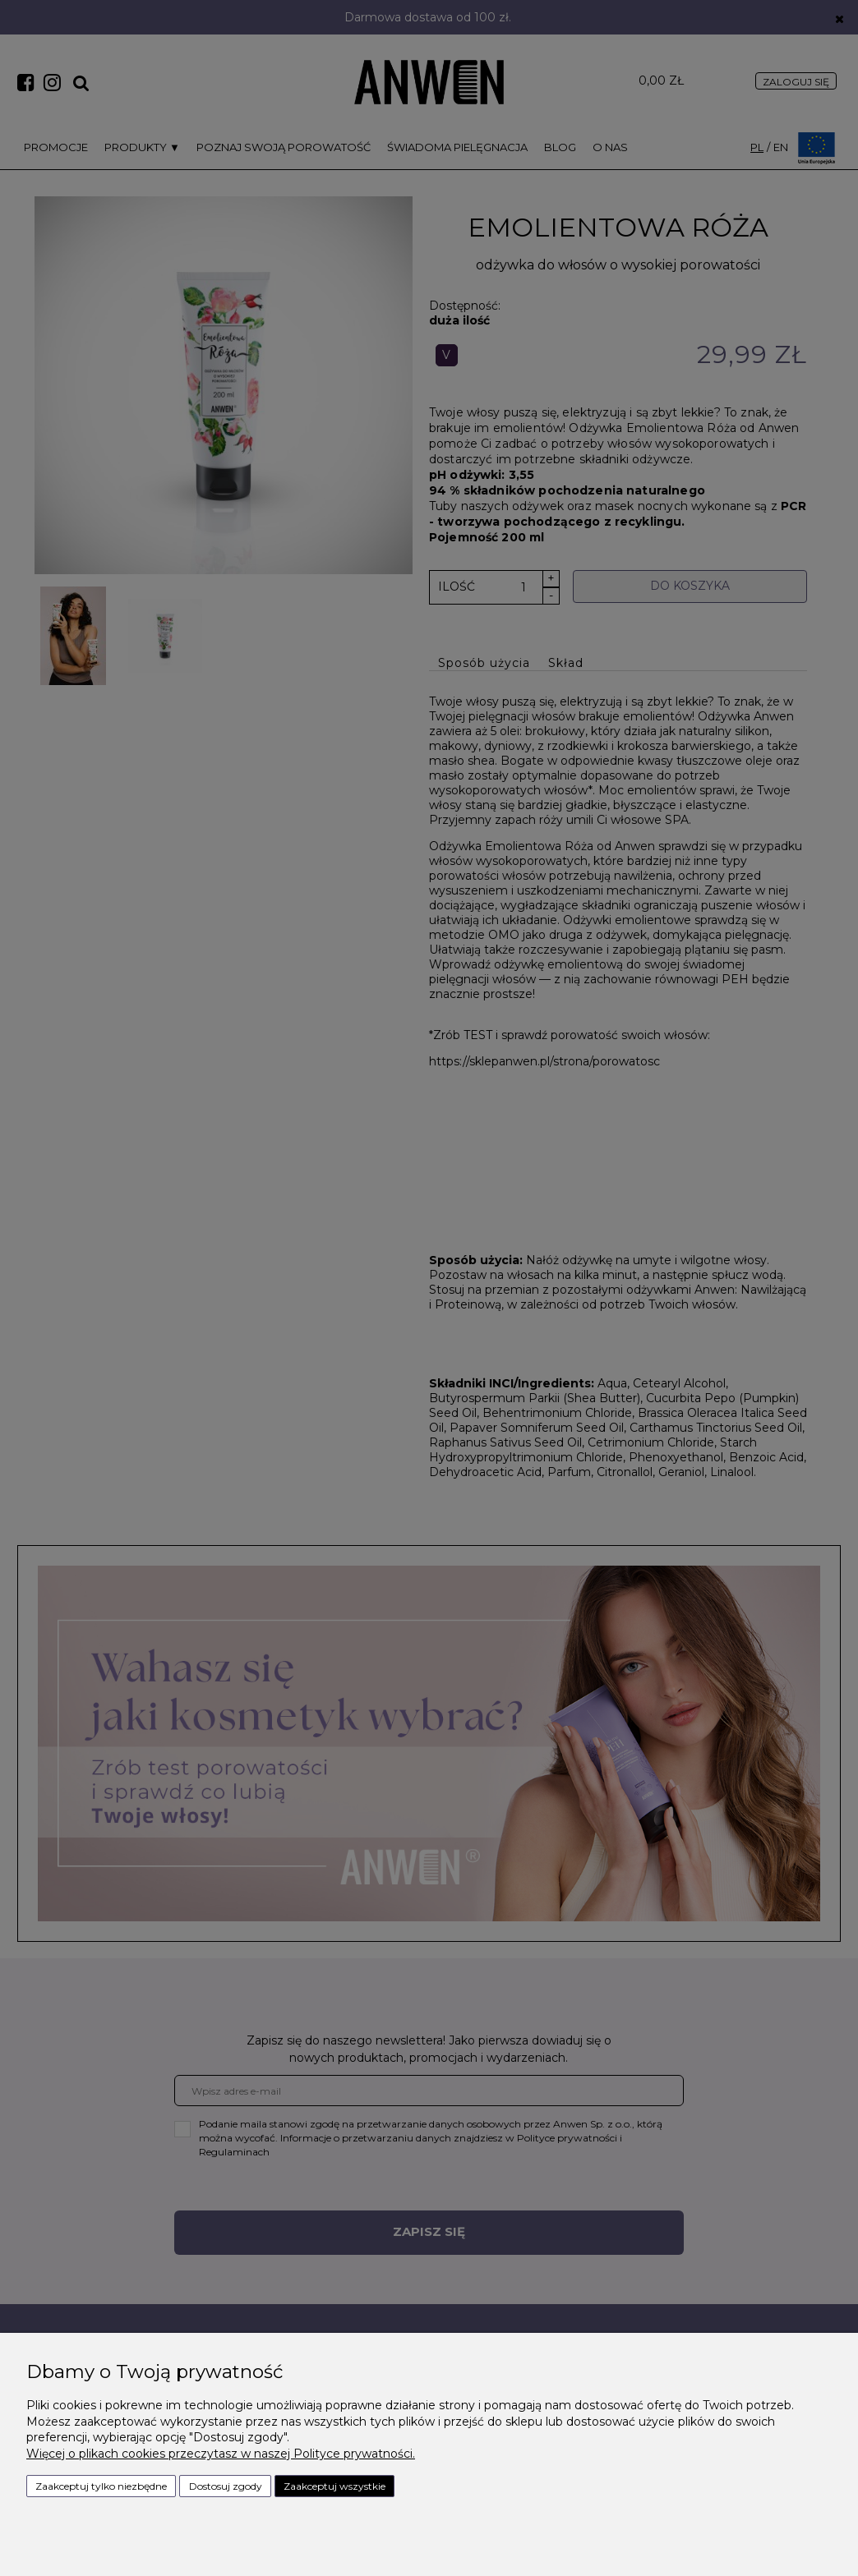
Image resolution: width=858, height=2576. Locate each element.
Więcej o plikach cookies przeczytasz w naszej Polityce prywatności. (220, 2453)
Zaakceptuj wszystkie (334, 2486)
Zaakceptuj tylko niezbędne (101, 2486)
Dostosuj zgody (225, 2486)
